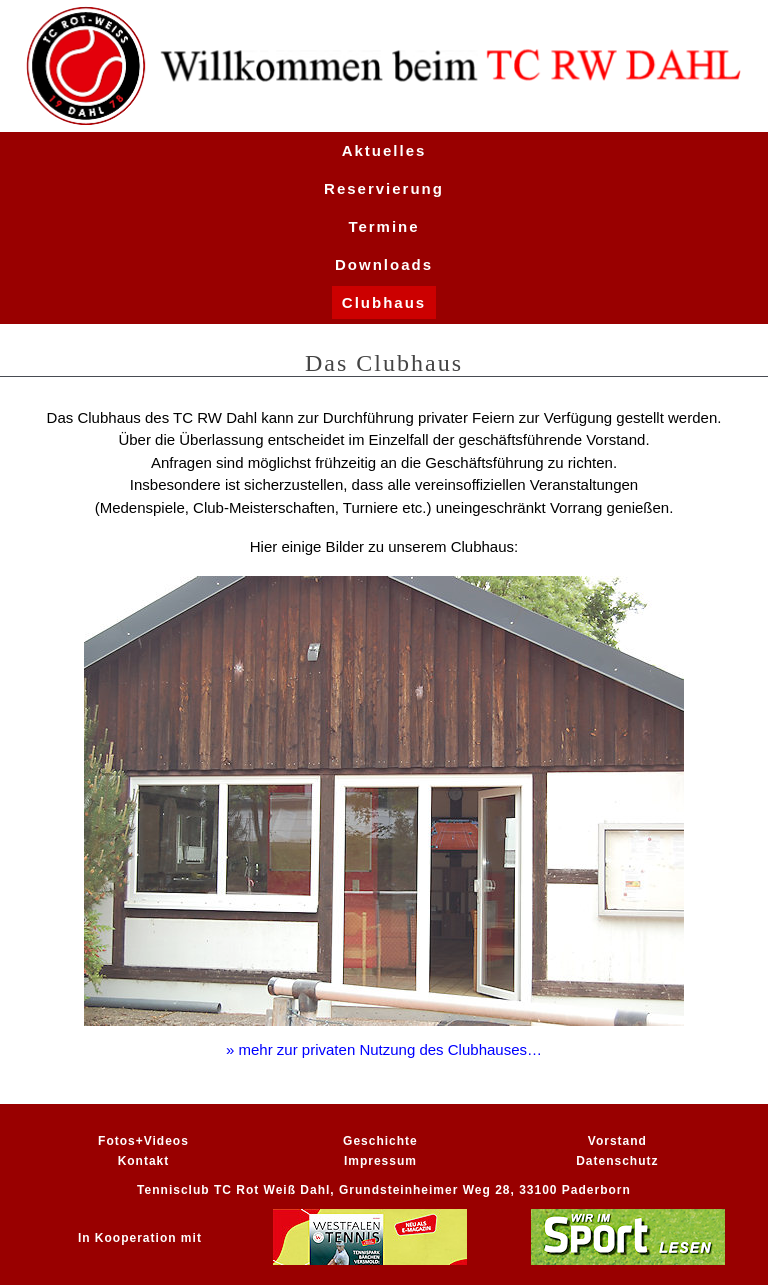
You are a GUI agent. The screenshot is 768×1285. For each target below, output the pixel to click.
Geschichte (380, 1141)
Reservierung (384, 188)
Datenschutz (617, 1161)
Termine (383, 226)
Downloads (384, 264)
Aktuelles (384, 150)
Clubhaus (384, 302)
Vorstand (617, 1141)
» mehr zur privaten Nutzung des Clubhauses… (384, 1049)
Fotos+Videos (143, 1141)
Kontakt (144, 1161)
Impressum (380, 1161)
